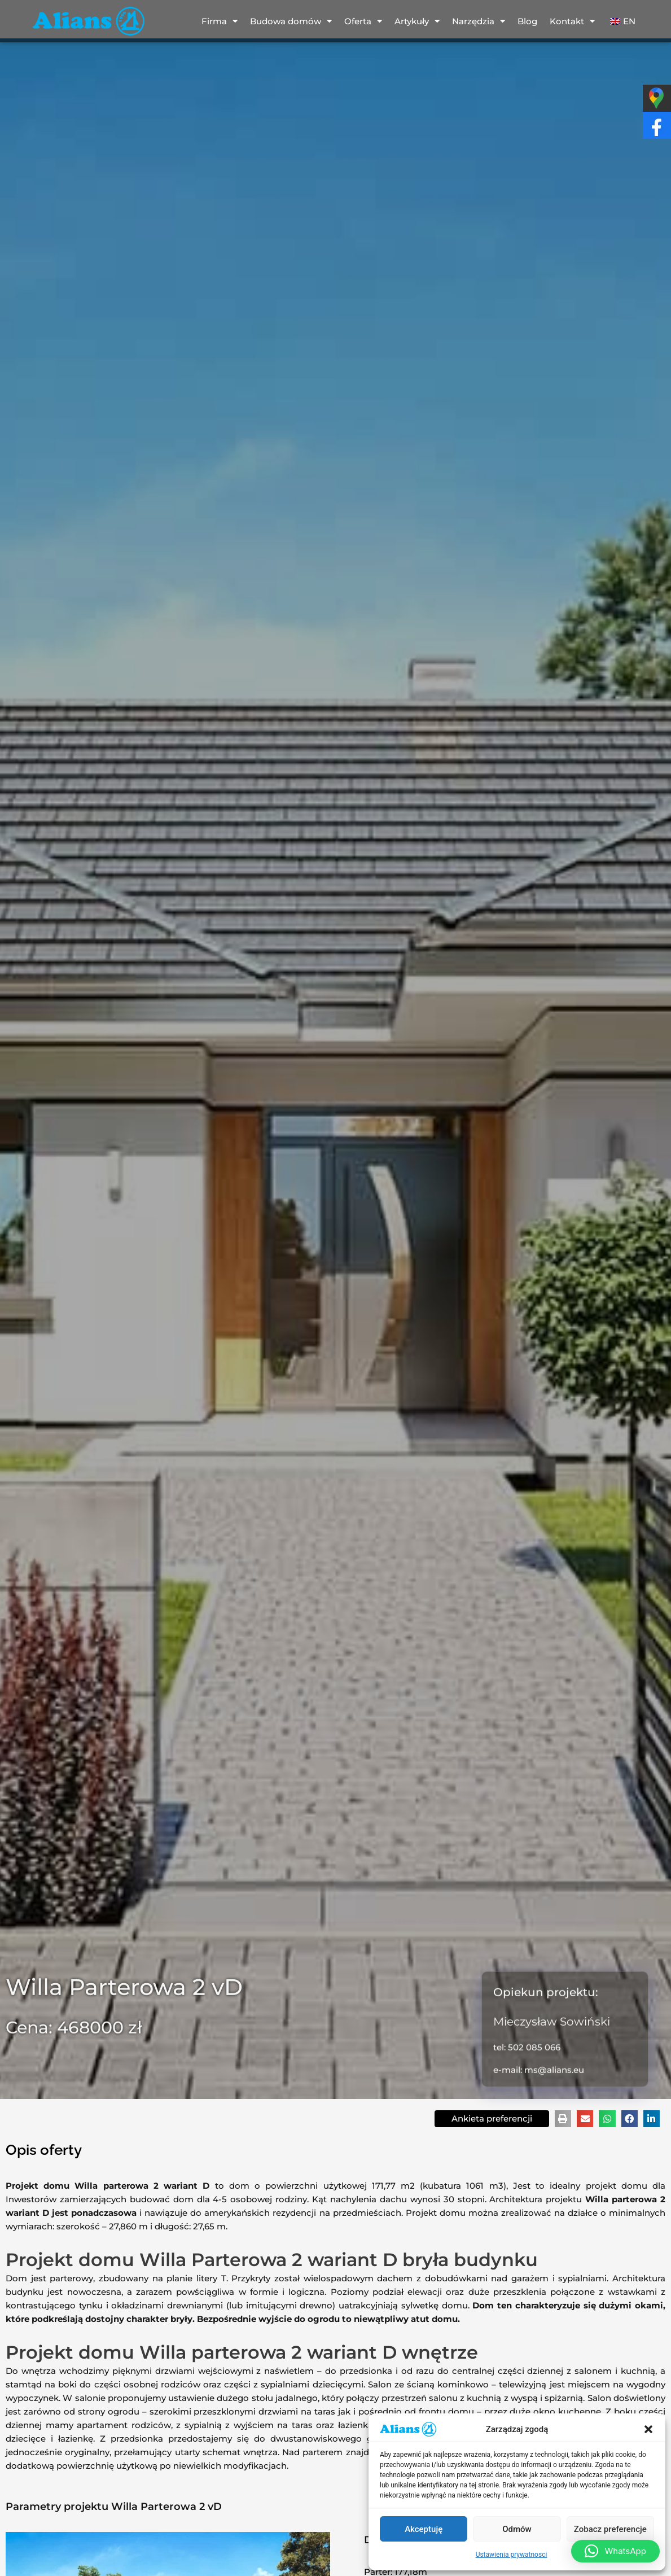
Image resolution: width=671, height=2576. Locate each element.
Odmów (517, 2529)
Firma (219, 21)
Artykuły (417, 21)
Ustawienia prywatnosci (511, 2554)
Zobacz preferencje (610, 2529)
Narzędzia (478, 21)
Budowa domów (291, 21)
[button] (648, 2429)
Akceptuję (423, 2529)
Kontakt (572, 21)
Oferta (363, 21)
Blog (527, 21)
